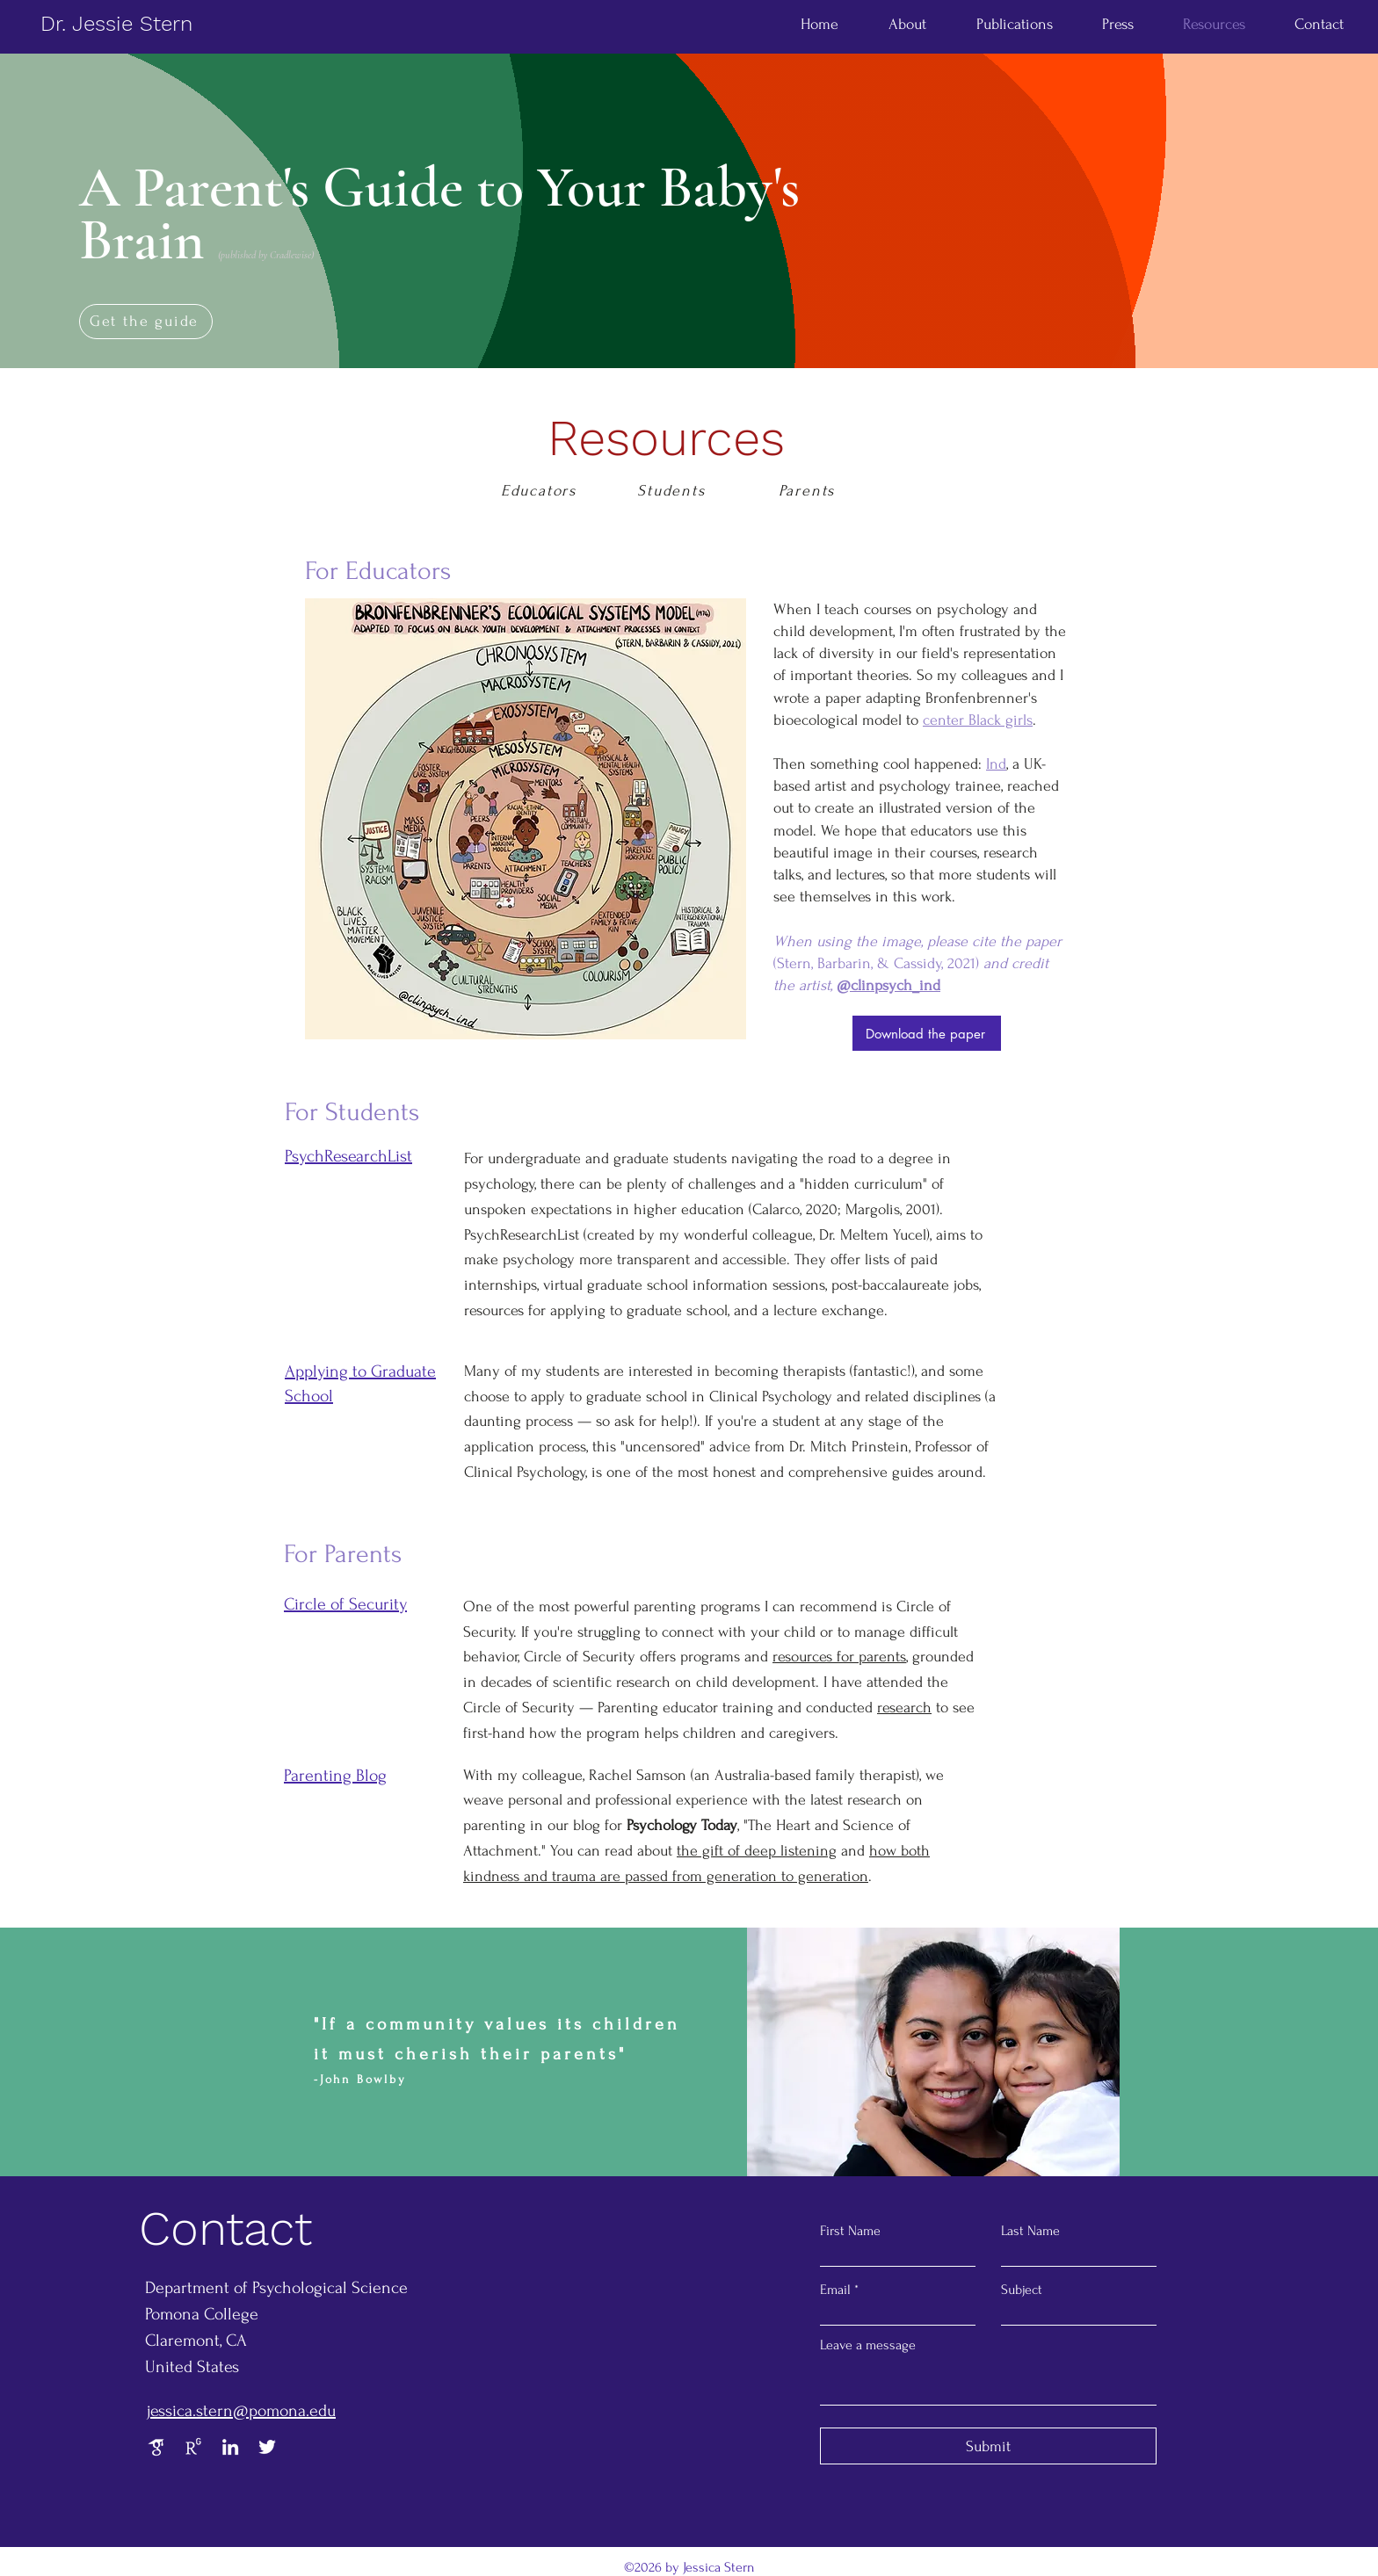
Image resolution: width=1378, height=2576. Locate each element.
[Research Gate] (193, 2446)
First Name (850, 2231)
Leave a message (868, 2345)
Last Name (1030, 2231)
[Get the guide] (146, 321)
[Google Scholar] (156, 2446)
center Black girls (978, 720)
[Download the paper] (926, 1033)
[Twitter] (267, 2446)
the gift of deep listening (757, 1850)
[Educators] (540, 491)
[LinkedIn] (230, 2446)
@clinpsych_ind (888, 985)
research (904, 1707)
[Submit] (988, 2446)
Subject (1021, 2290)
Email (835, 2290)
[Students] (673, 491)
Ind (996, 764)
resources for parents (839, 1656)
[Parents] (808, 491)
